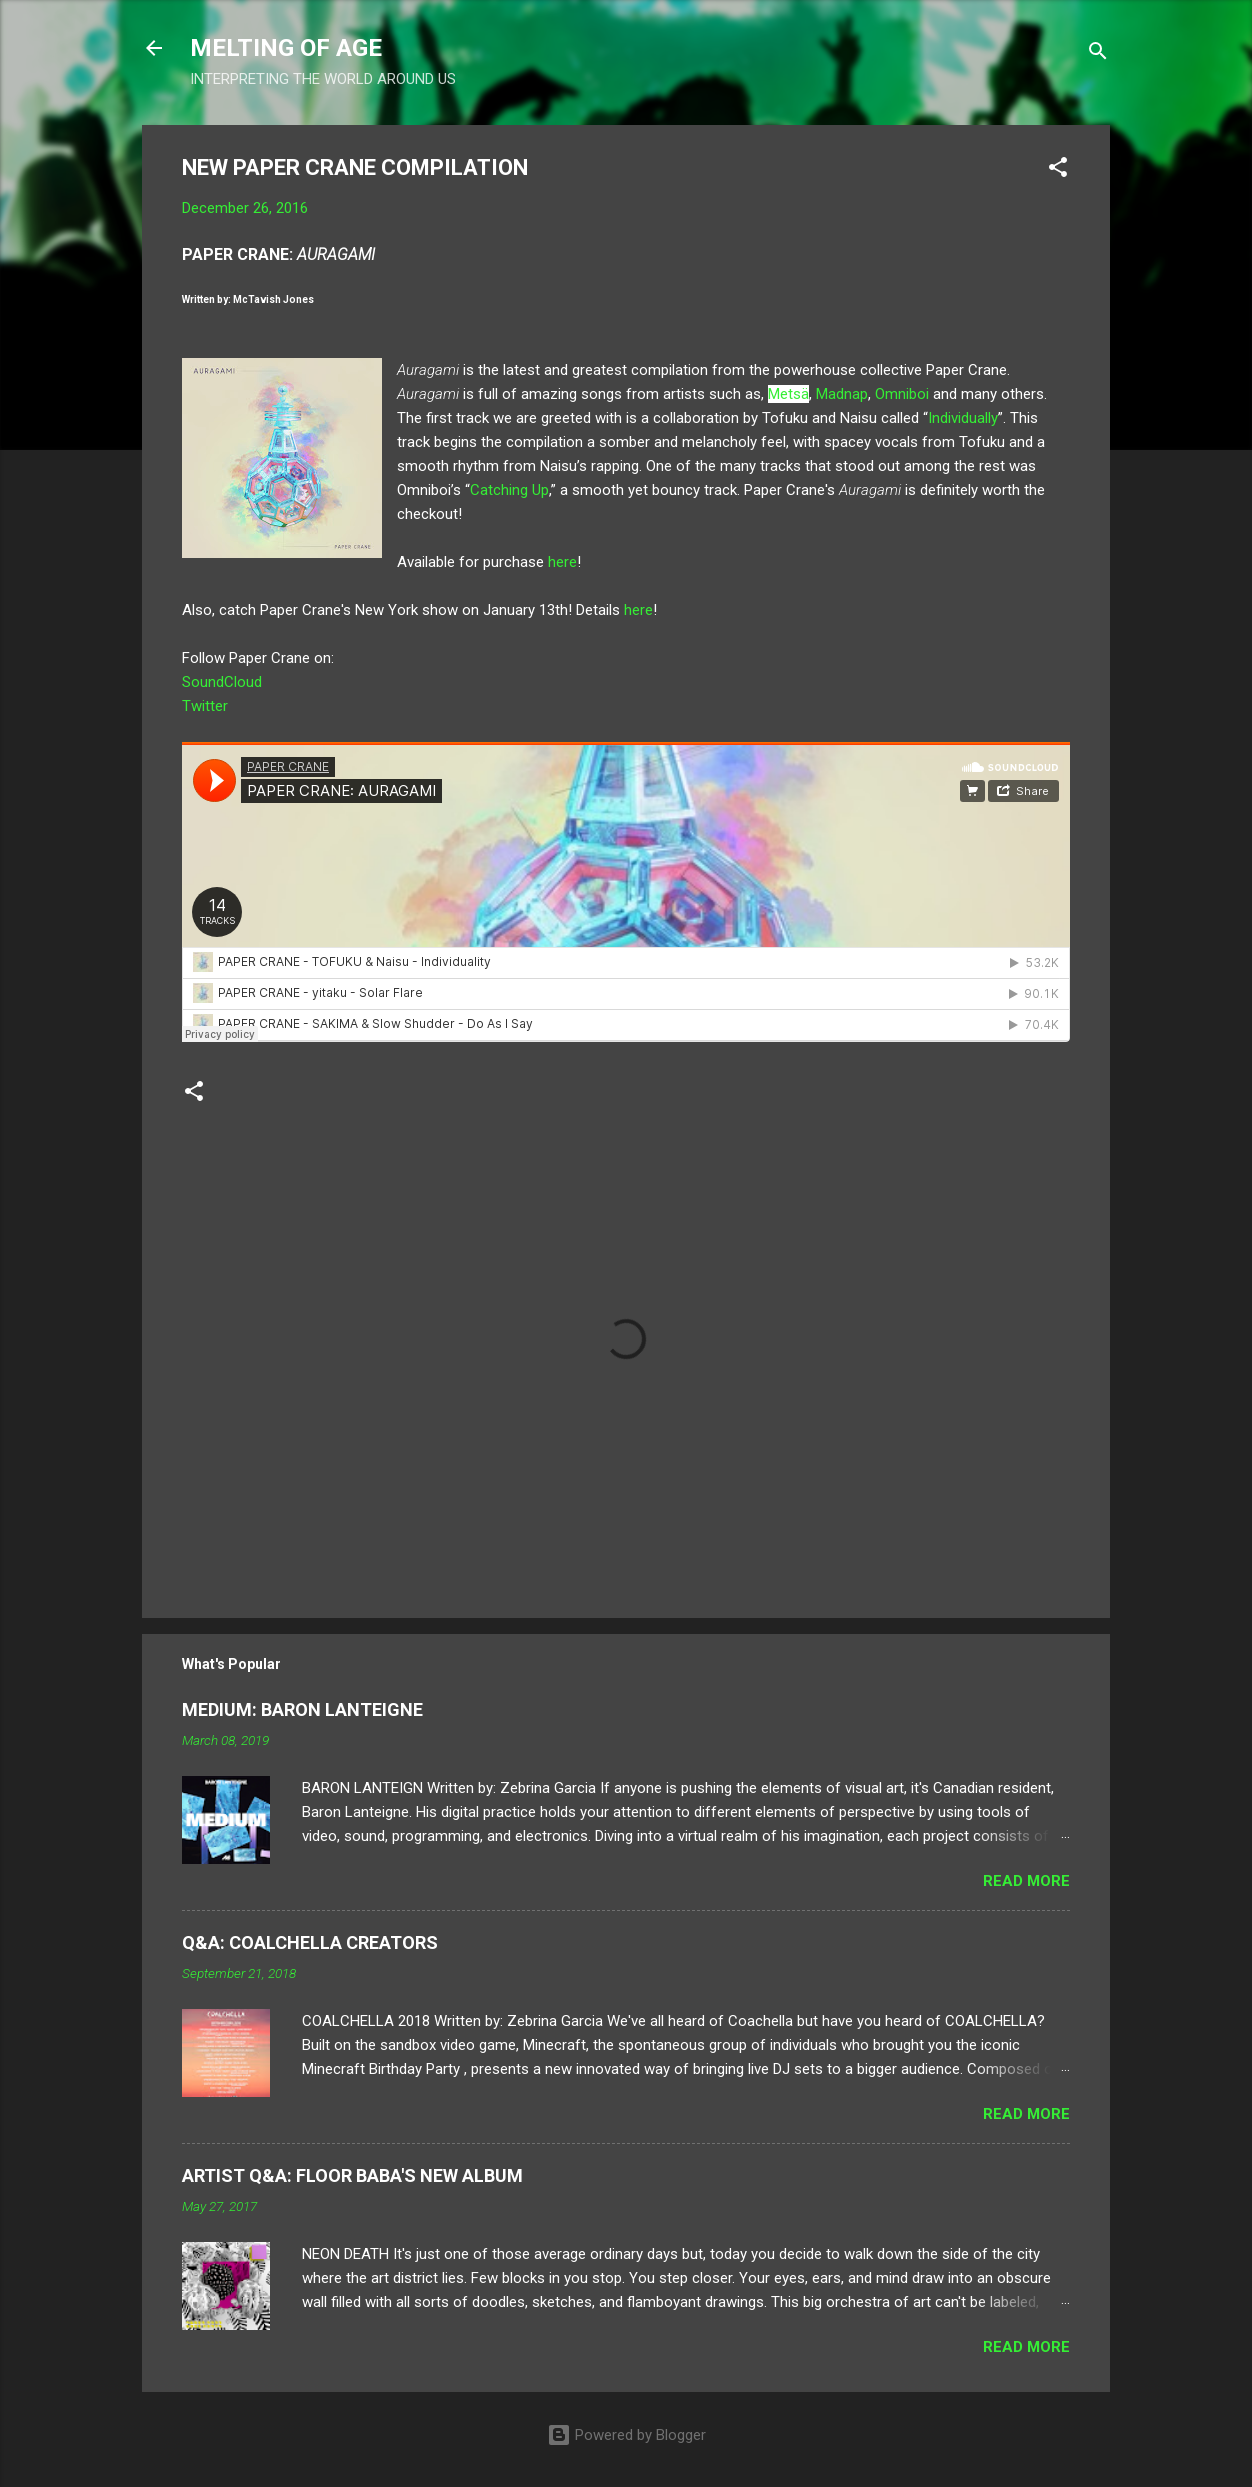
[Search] (1098, 54)
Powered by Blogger (626, 2435)
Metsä (788, 394)
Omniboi (904, 394)
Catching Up (509, 490)
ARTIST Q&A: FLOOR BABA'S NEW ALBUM (352, 2175)
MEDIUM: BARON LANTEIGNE (302, 1709)
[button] (1058, 170)
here (562, 562)
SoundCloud (222, 682)
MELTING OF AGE (286, 48)
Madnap (842, 394)
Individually (963, 418)
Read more (1026, 1881)
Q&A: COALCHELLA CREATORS (310, 1942)
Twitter (205, 706)
